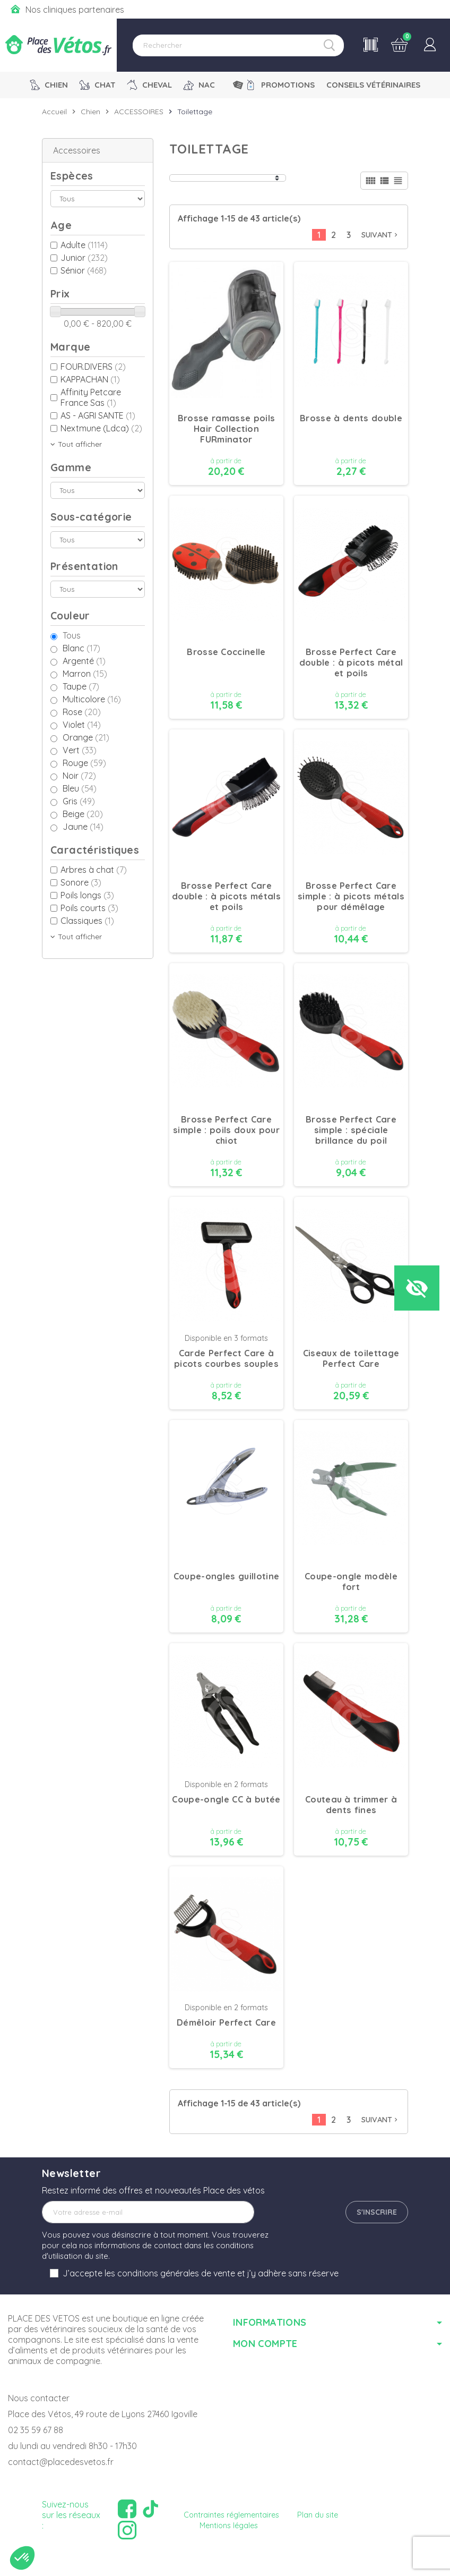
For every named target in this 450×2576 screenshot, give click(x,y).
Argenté (84, 661)
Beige (83, 814)
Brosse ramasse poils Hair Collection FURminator (226, 429)
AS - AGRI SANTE (97, 415)
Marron (85, 673)
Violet (82, 724)
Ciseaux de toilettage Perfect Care (351, 1358)
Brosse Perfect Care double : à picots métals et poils (226, 896)
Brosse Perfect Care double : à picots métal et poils (351, 662)
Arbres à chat (93, 869)
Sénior (83, 270)
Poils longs (87, 895)
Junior (84, 257)
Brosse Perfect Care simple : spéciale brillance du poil (351, 1130)
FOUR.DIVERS (93, 366)
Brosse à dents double (351, 418)
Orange (86, 737)
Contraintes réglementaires (231, 2515)
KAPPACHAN (90, 379)
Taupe (81, 686)
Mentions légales (229, 2525)
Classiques (87, 920)
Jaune (83, 826)
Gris (79, 801)
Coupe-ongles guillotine (226, 1576)
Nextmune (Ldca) (101, 428)
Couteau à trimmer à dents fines (351, 1804)
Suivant (380, 235)
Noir (79, 775)
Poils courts (89, 908)
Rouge (84, 763)
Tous (72, 635)
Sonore (80, 882)
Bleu (80, 788)
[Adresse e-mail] (148, 2212)
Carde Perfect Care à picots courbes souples (226, 1358)
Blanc (81, 648)
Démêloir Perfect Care (226, 2022)
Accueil (54, 111)
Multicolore (92, 699)
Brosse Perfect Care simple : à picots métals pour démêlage (351, 896)
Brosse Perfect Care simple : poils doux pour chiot (226, 1130)
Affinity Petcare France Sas (90, 397)
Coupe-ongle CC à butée (226, 1799)
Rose (82, 712)
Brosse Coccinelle (226, 652)
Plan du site (317, 2515)
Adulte (84, 245)
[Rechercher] (238, 45)
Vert (80, 750)
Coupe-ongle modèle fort (351, 1581)
